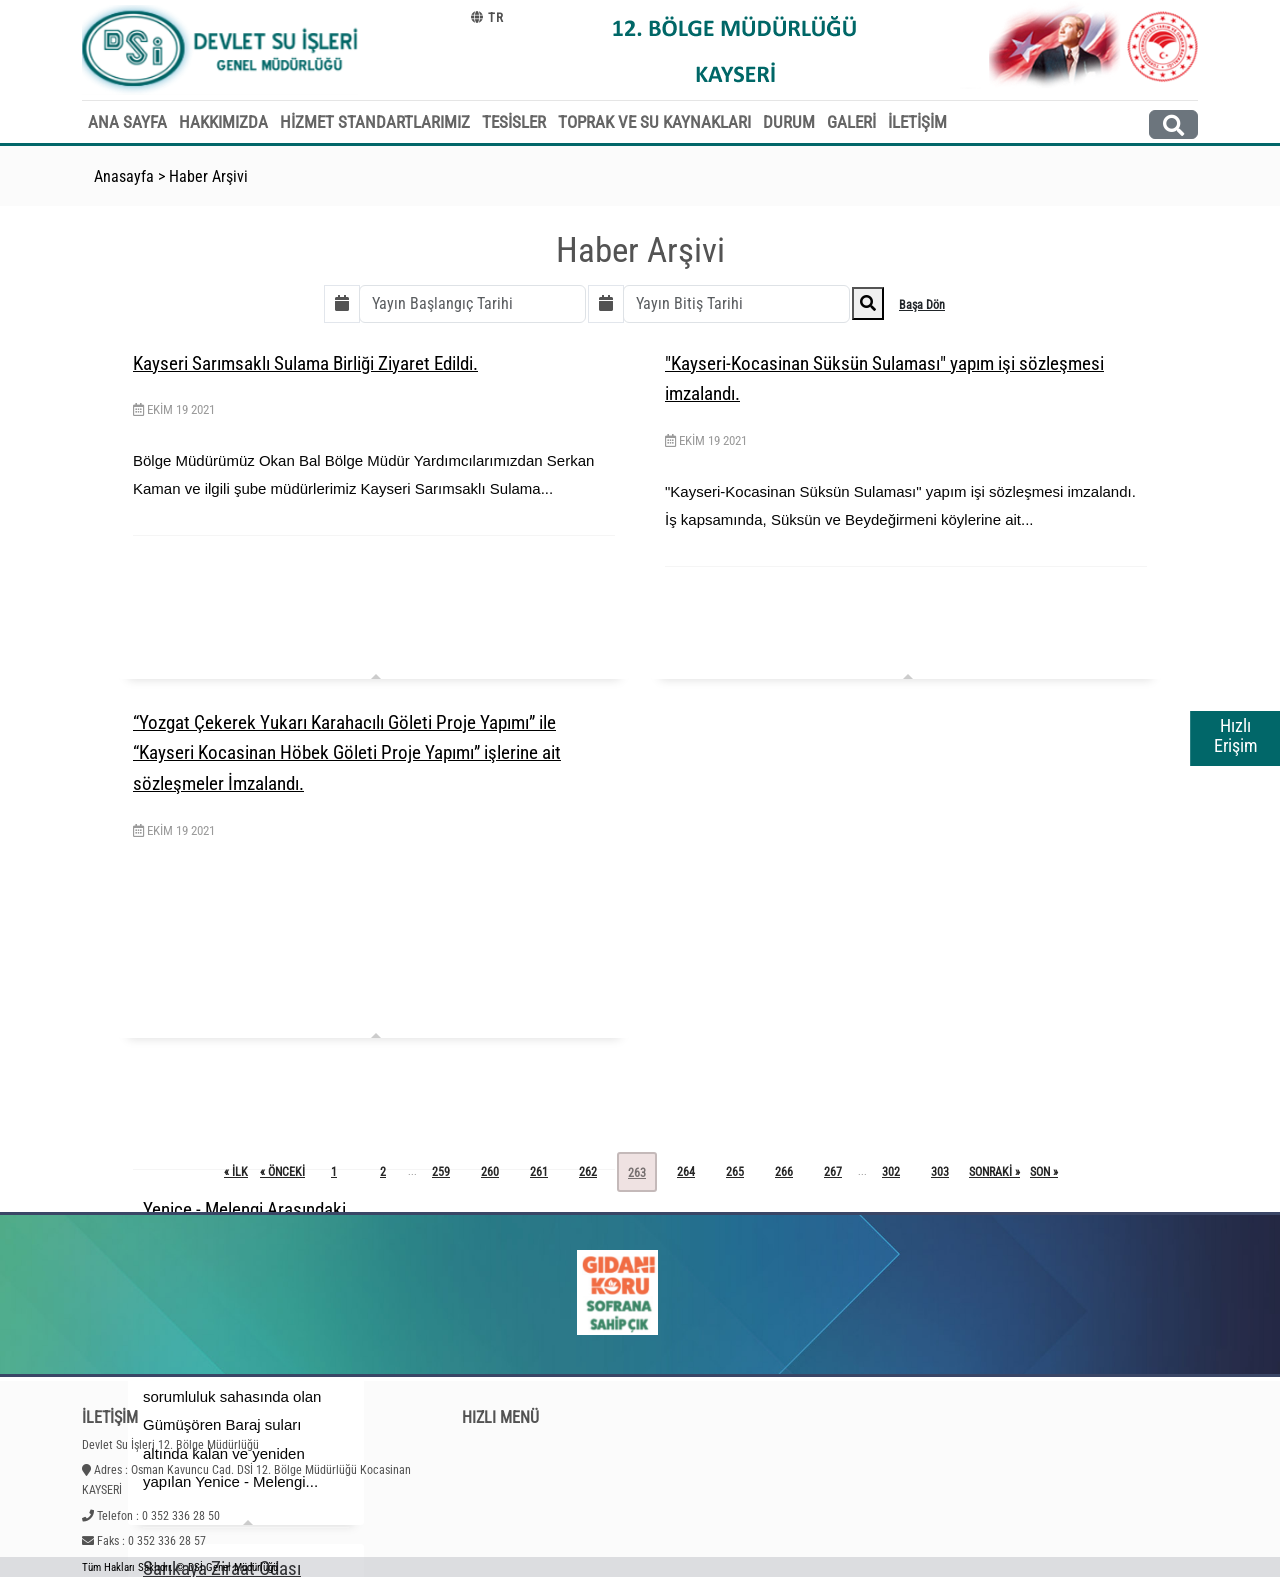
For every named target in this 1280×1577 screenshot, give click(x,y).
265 (735, 1172)
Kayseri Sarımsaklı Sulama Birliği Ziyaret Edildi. (305, 363)
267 (833, 1172)
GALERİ (851, 122)
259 (441, 1172)
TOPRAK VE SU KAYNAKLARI (654, 122)
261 (539, 1172)
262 (588, 1172)
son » (1044, 1172)
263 (637, 1173)
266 (784, 1172)
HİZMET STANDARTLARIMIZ (375, 122)
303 (940, 1172)
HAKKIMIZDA (223, 122)
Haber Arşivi (208, 176)
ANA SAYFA (127, 122)
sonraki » (994, 1172)
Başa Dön (922, 305)
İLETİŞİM (917, 122)
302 (891, 1172)
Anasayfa (124, 176)
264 (686, 1172)
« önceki (282, 1172)
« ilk (236, 1172)
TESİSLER (514, 122)
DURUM (789, 122)
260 (490, 1172)
